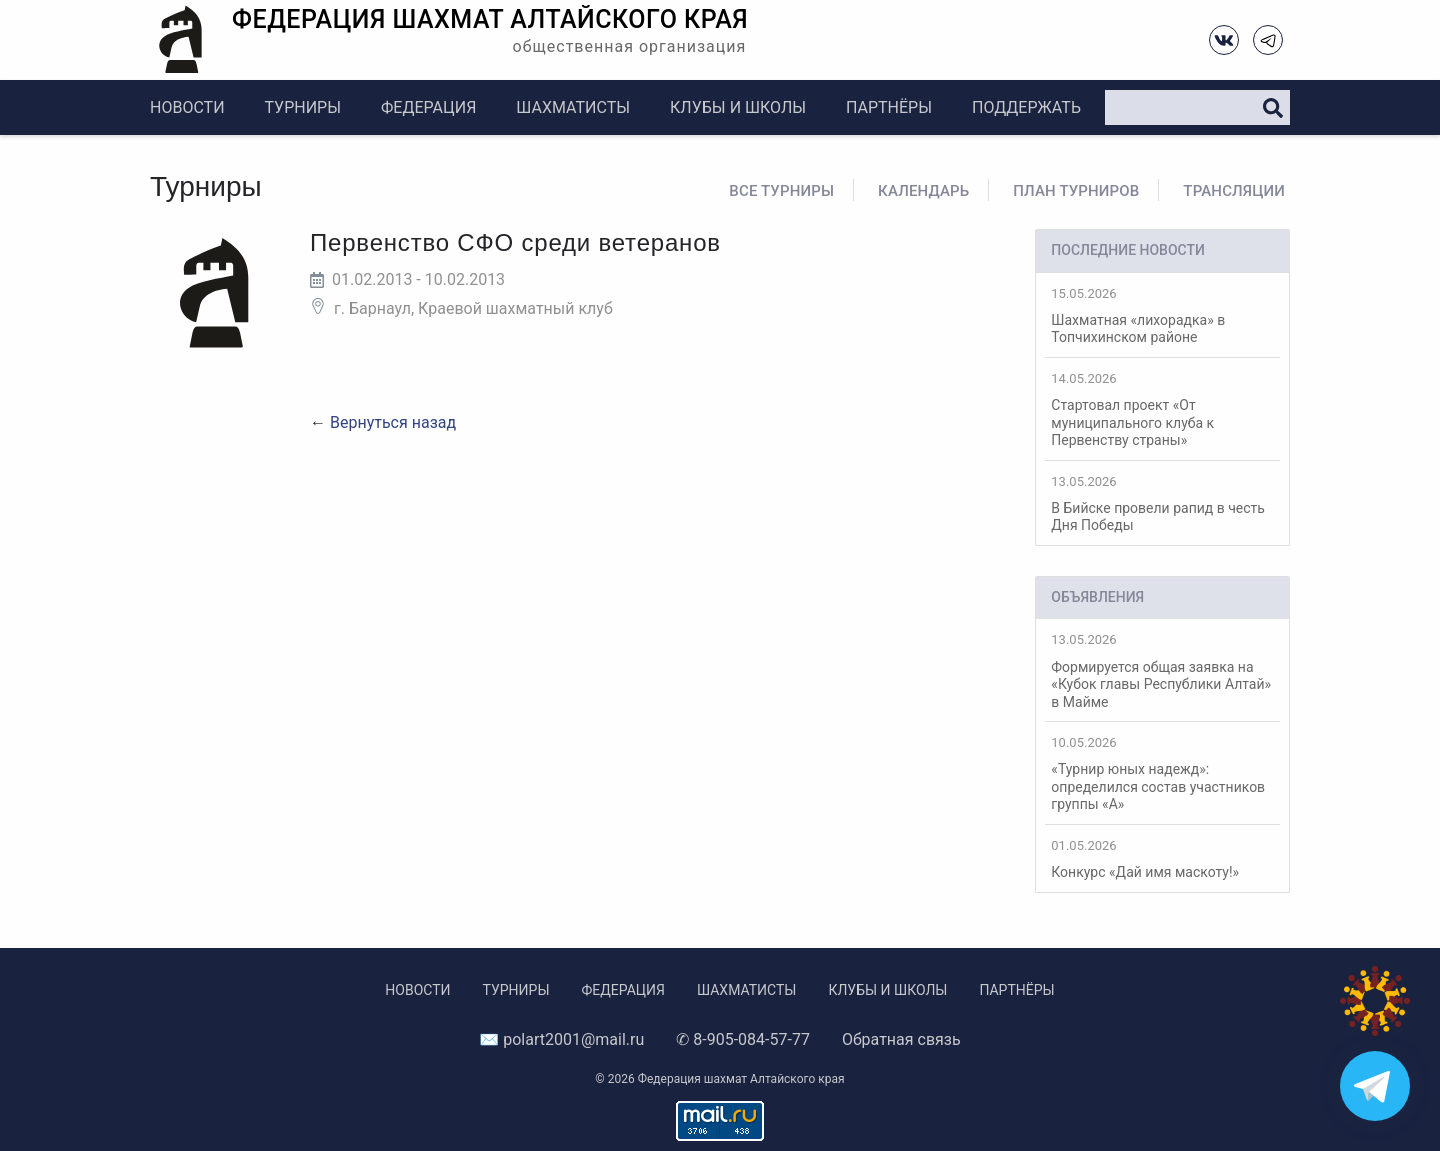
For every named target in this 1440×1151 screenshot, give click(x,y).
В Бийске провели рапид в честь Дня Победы (1162, 504)
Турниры (303, 107)
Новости (187, 107)
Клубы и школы (738, 107)
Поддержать (1026, 107)
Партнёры (889, 107)
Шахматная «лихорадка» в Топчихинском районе (1162, 316)
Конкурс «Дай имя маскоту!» (1162, 859)
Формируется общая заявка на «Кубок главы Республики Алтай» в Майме (1162, 670)
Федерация (428, 107)
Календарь (923, 191)
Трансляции (1234, 191)
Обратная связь (901, 1039)
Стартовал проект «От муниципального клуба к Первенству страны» (1162, 409)
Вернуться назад (393, 422)
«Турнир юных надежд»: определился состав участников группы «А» (1162, 773)
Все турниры (781, 191)
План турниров (1076, 191)
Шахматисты (573, 107)
